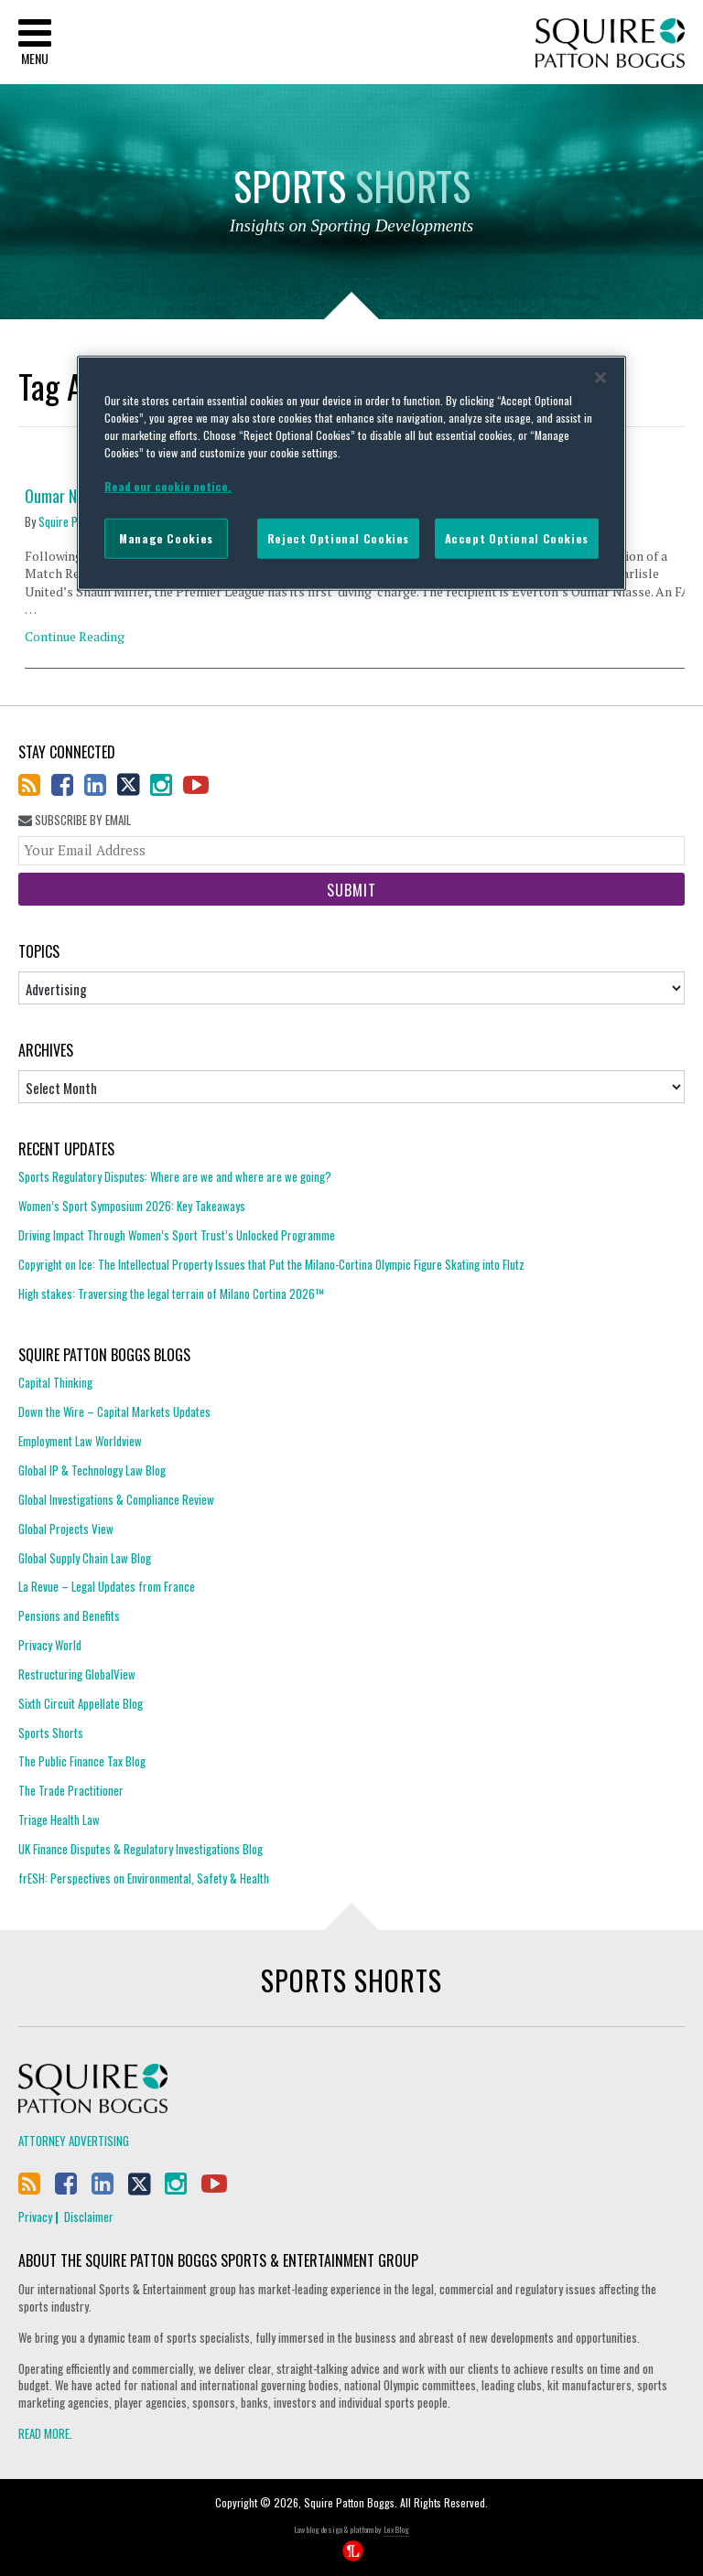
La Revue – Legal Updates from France (106, 1586)
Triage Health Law (59, 1819)
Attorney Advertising (73, 2140)
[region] (351, 473)
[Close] (600, 378)
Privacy (35, 2216)
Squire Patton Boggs (610, 43)
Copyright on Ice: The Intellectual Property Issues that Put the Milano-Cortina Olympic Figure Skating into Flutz (271, 1264)
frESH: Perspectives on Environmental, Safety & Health (143, 1878)
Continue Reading (74, 636)
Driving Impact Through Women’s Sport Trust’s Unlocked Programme (176, 1235)
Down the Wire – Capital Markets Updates (114, 1411)
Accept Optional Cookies (517, 538)
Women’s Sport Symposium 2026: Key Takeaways (131, 1206)
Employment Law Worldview (80, 1441)
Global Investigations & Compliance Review (116, 1499)
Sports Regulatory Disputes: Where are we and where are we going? (174, 1177)
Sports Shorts (50, 1732)
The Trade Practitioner (71, 1790)
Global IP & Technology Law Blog (92, 1470)
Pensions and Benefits (69, 1615)
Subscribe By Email (74, 820)
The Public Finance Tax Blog (82, 1761)
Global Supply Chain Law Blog (84, 1558)
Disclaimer (89, 2216)
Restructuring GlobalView (76, 1674)
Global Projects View (66, 1528)
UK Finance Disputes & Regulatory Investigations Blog (140, 1849)
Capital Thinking (55, 1382)
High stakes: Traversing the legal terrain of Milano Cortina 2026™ (171, 1293)
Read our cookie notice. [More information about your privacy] (168, 486)
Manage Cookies (166, 538)
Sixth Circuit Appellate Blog (80, 1703)
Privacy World (49, 1645)
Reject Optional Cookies (338, 538)
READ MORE (44, 2433)
